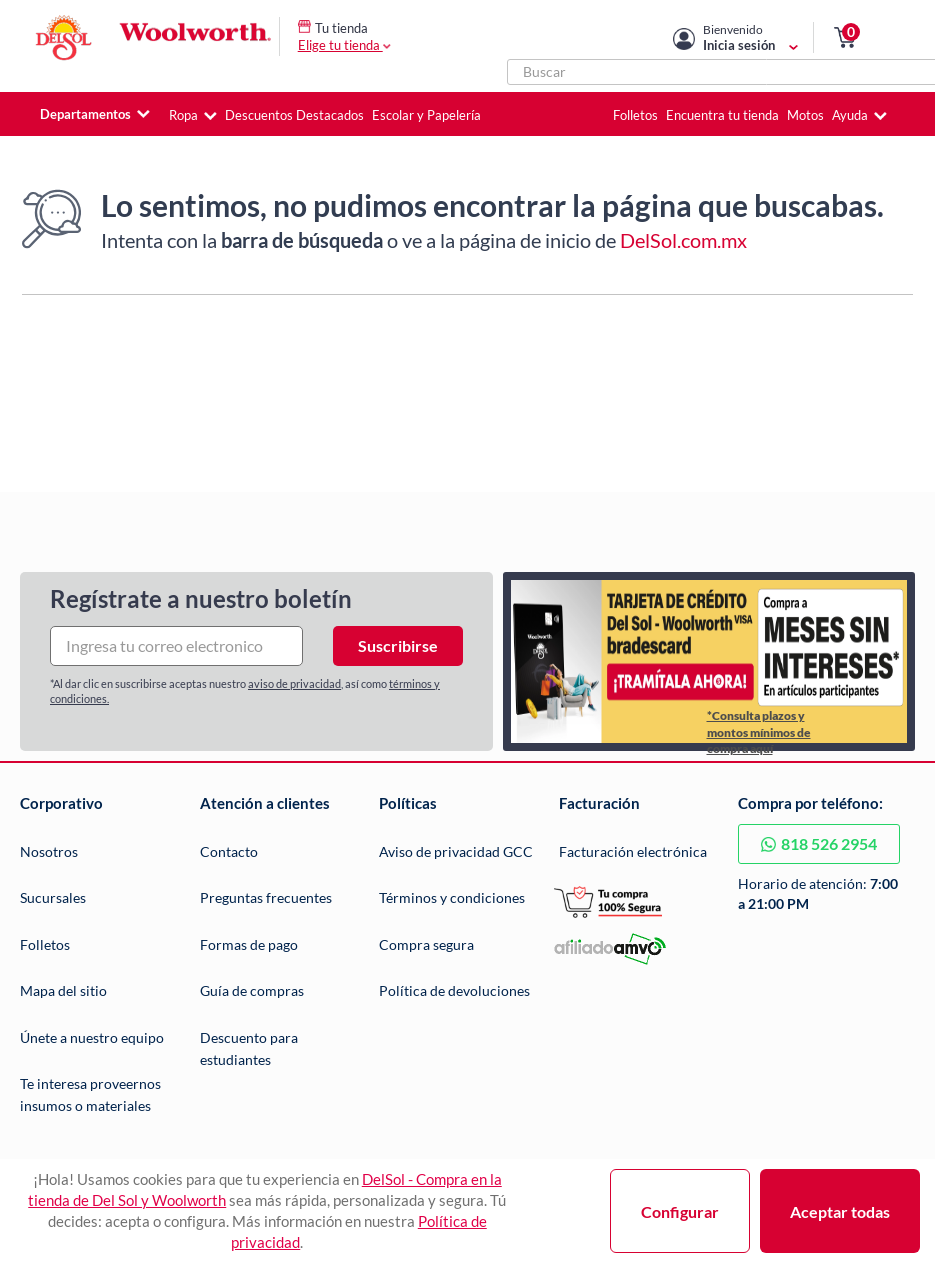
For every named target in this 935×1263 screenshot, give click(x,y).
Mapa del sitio (63, 990)
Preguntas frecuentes (266, 897)
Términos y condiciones (452, 897)
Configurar (680, 1211)
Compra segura (426, 944)
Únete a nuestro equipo (92, 1037)
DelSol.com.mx (683, 240)
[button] (845, 38)
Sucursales (53, 897)
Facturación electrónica (633, 851)
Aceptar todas (840, 1211)
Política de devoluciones (454, 990)
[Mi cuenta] (751, 37)
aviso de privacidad (294, 683)
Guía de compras (252, 990)
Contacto (229, 851)
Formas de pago (249, 944)
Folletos (45, 944)
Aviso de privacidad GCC (456, 851)
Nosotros (49, 851)
